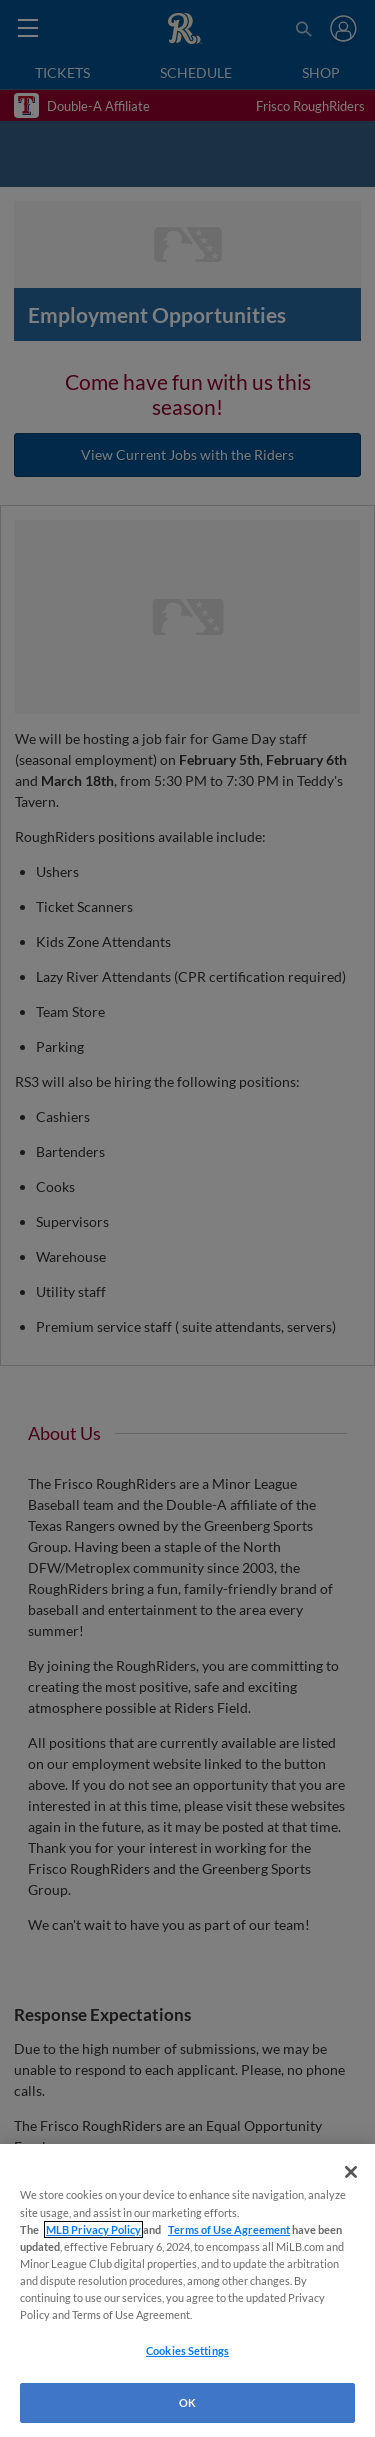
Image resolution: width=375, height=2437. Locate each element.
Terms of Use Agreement (229, 2229)
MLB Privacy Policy (93, 2229)
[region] (187, 2290)
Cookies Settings (187, 2350)
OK (187, 2402)
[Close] (351, 2172)
